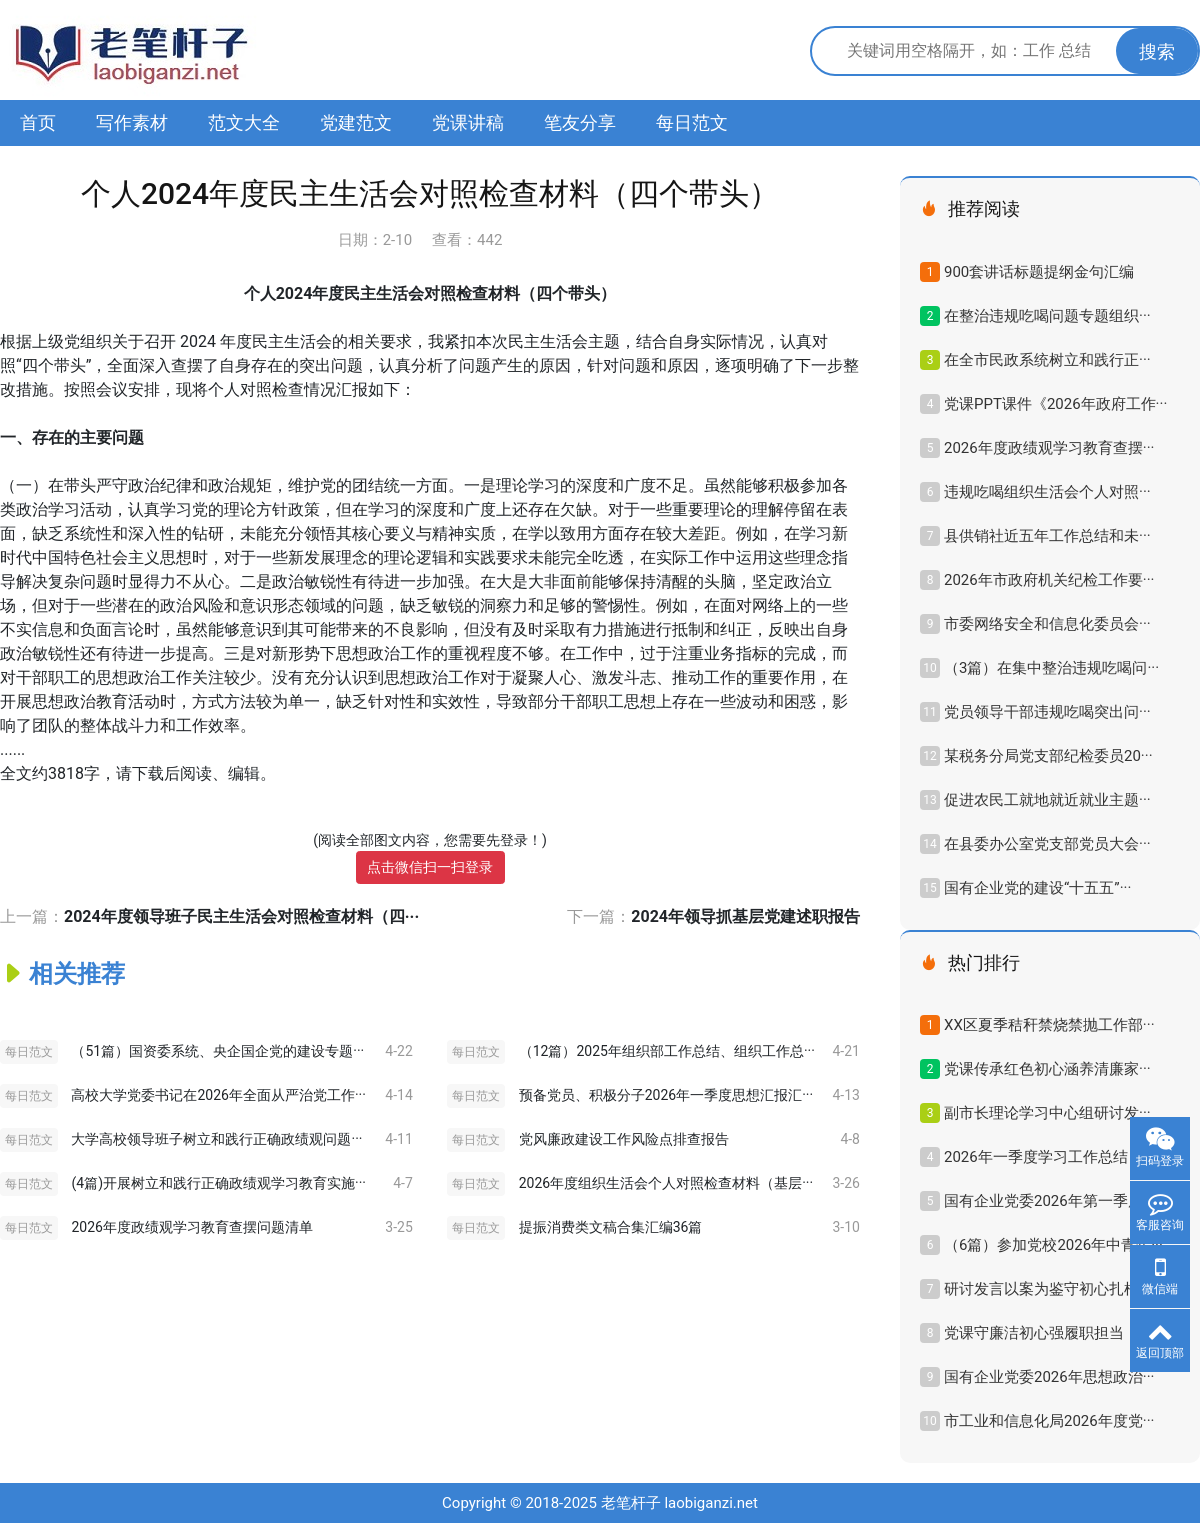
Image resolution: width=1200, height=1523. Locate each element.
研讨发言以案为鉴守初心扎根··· (1047, 1289)
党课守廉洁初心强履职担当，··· (1047, 1333)
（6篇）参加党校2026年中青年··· (1053, 1245)
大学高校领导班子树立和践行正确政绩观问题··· (216, 1139)
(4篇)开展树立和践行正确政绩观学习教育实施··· (218, 1183)
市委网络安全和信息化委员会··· (1047, 624)
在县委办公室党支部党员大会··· (1047, 844)
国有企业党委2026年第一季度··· (1049, 1201)
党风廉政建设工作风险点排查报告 (624, 1139)
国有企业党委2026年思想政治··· (1049, 1377)
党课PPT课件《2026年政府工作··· (1055, 404)
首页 (38, 122)
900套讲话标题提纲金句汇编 (1039, 272)
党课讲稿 (468, 122)
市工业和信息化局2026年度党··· (1049, 1421)
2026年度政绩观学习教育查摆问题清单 (191, 1227)
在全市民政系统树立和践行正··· (1047, 360)
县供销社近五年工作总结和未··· (1047, 536)
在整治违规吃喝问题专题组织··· (1047, 316)
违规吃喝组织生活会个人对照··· (1047, 492)
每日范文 (692, 122)
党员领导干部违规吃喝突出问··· (1047, 712)
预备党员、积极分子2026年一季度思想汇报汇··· (666, 1095)
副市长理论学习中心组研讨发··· (1047, 1113)
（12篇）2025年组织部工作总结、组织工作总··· (667, 1051)
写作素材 (132, 122)
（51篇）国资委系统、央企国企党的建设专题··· (217, 1051)
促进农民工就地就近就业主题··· (1047, 800)
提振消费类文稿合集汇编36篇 (611, 1227)
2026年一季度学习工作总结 (1036, 1157)
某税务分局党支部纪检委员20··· (1048, 756)
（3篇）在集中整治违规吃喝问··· (1051, 668)
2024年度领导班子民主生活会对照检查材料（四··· (241, 916)
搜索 (1157, 51)
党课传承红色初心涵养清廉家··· (1047, 1069)
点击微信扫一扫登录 (430, 867)
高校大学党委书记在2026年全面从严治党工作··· (218, 1095)
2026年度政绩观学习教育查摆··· (1049, 448)
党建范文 (356, 122)
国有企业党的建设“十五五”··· (1037, 888)
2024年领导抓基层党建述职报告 (745, 916)
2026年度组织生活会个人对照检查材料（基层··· (666, 1183)
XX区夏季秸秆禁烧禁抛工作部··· (1049, 1025)
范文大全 (244, 122)
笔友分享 (580, 122)
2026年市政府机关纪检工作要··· (1049, 580)
